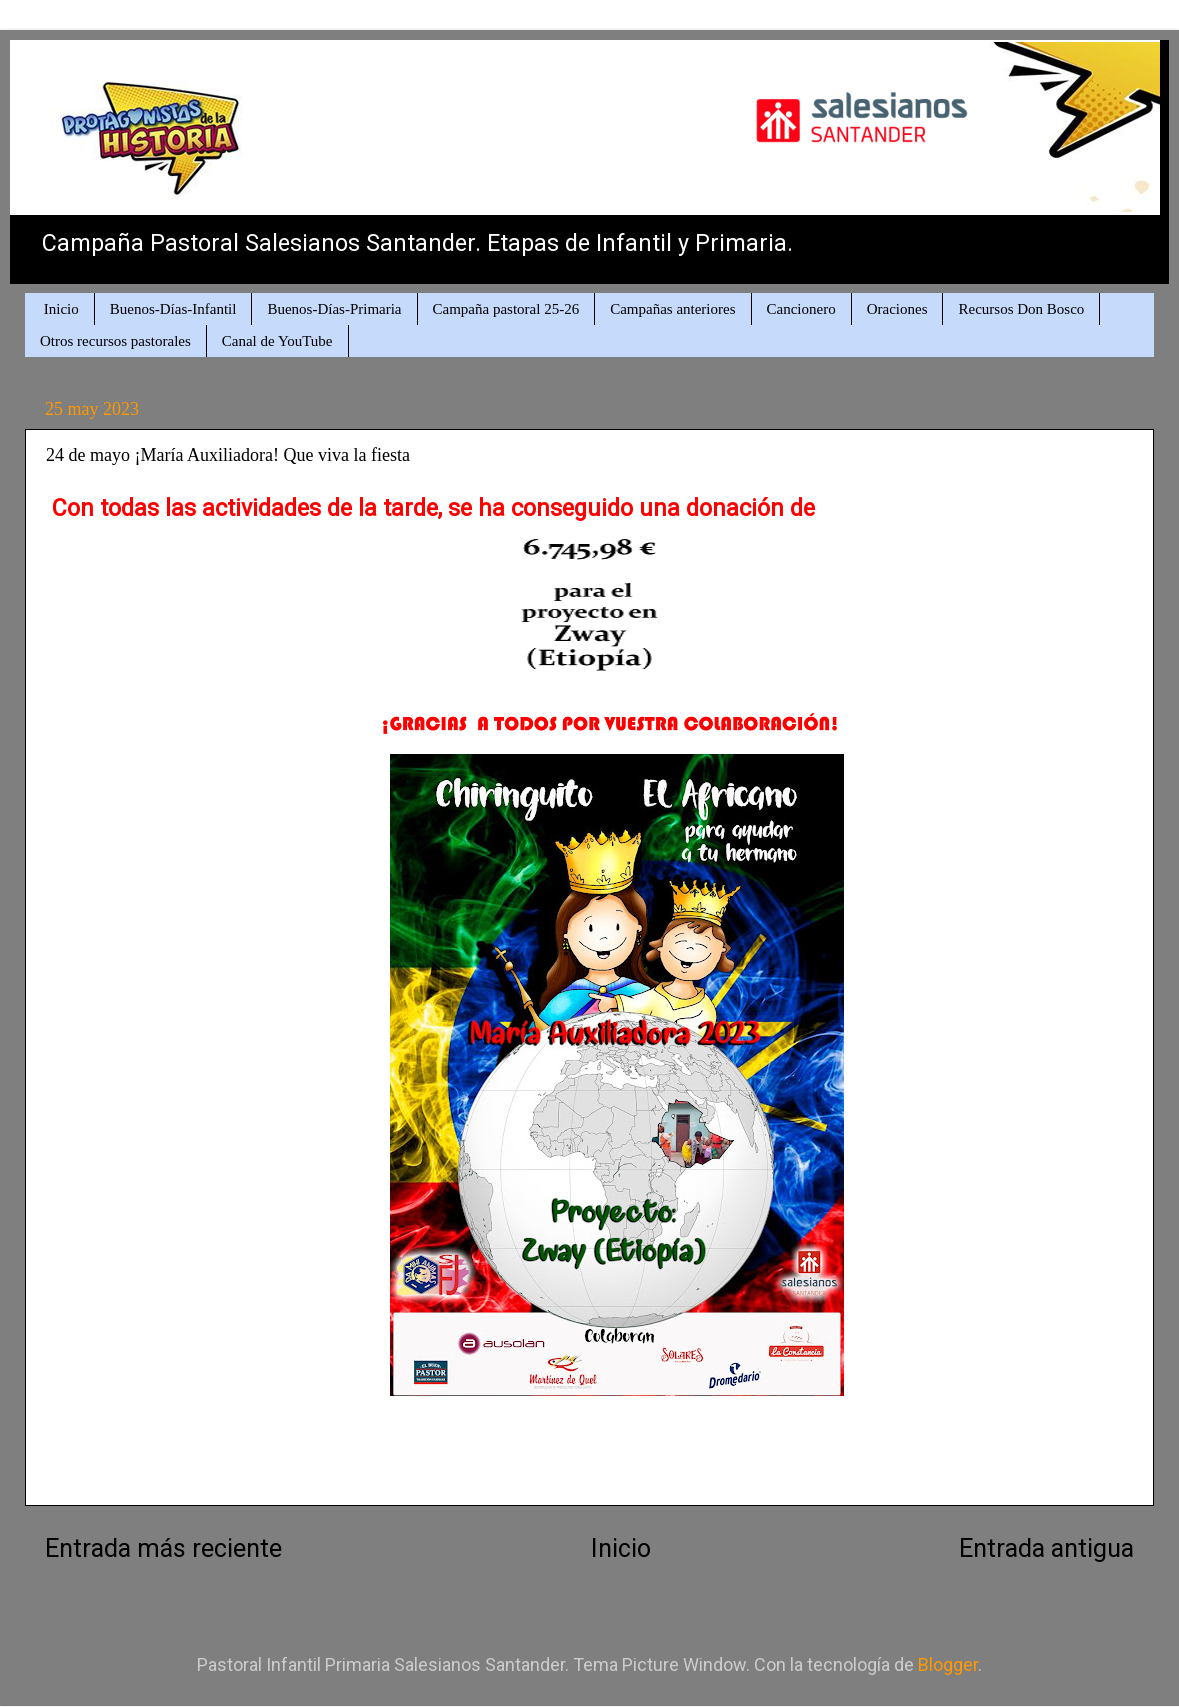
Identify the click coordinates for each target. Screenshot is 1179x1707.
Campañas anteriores (672, 309)
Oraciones (897, 309)
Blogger (948, 1664)
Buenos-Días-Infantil (173, 309)
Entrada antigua (1046, 1548)
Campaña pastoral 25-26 (506, 309)
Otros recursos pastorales (115, 341)
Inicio (61, 309)
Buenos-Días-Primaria (334, 309)
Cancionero (801, 309)
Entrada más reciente (163, 1548)
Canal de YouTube (277, 341)
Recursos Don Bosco (1021, 309)
